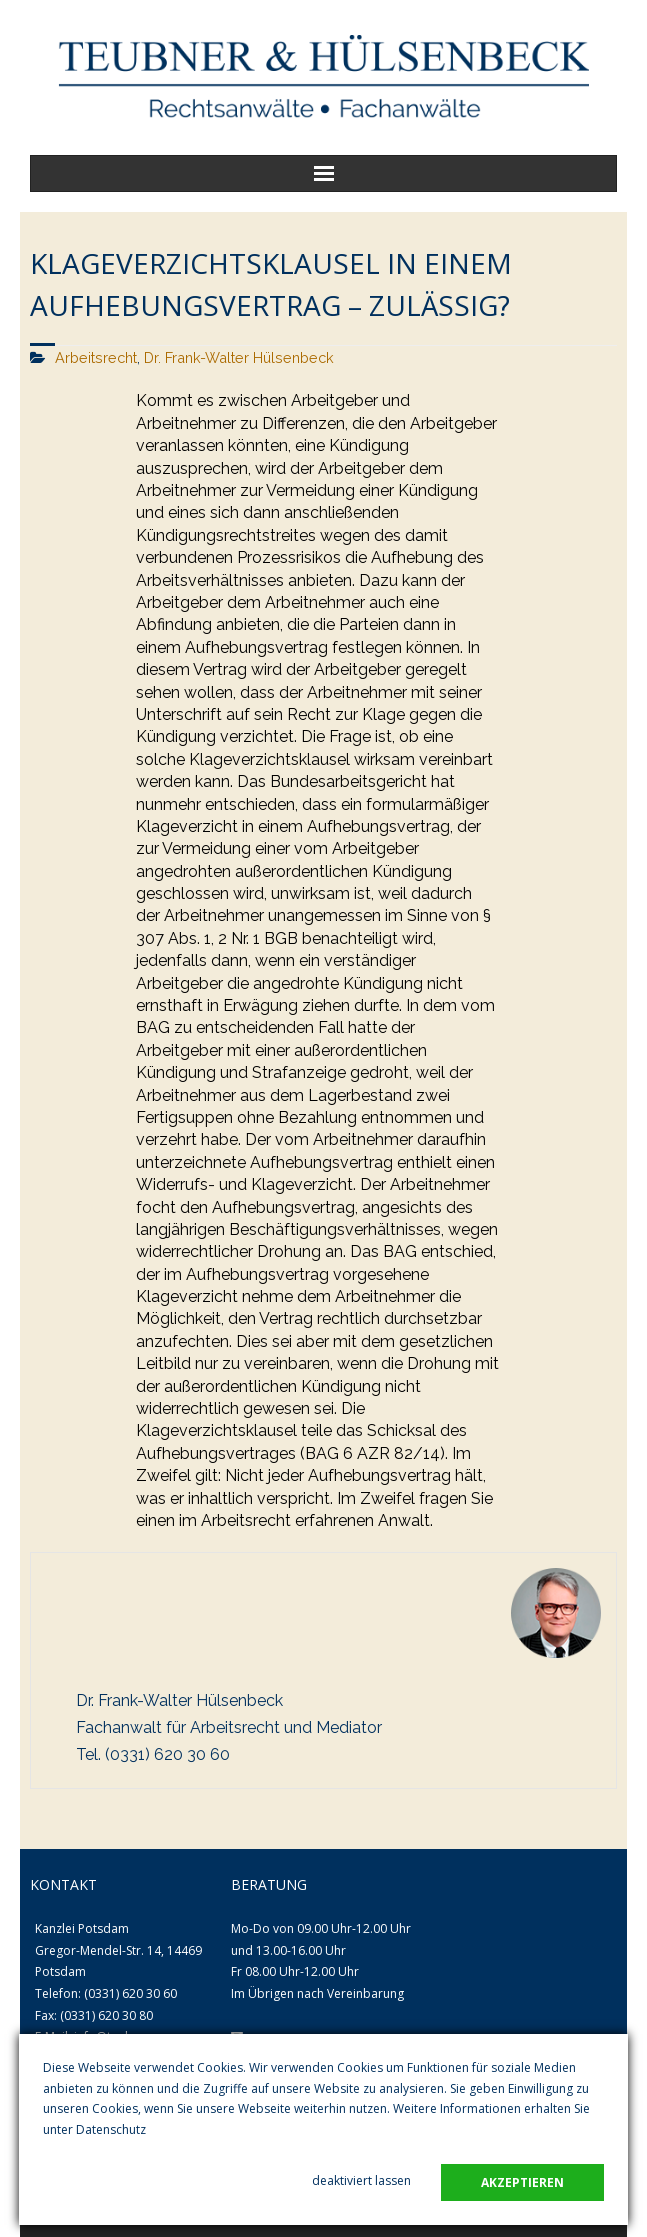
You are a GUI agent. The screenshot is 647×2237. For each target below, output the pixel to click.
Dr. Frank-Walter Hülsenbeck (239, 357)
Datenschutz (111, 2129)
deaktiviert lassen (361, 2180)
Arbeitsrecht (96, 357)
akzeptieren (522, 2182)
